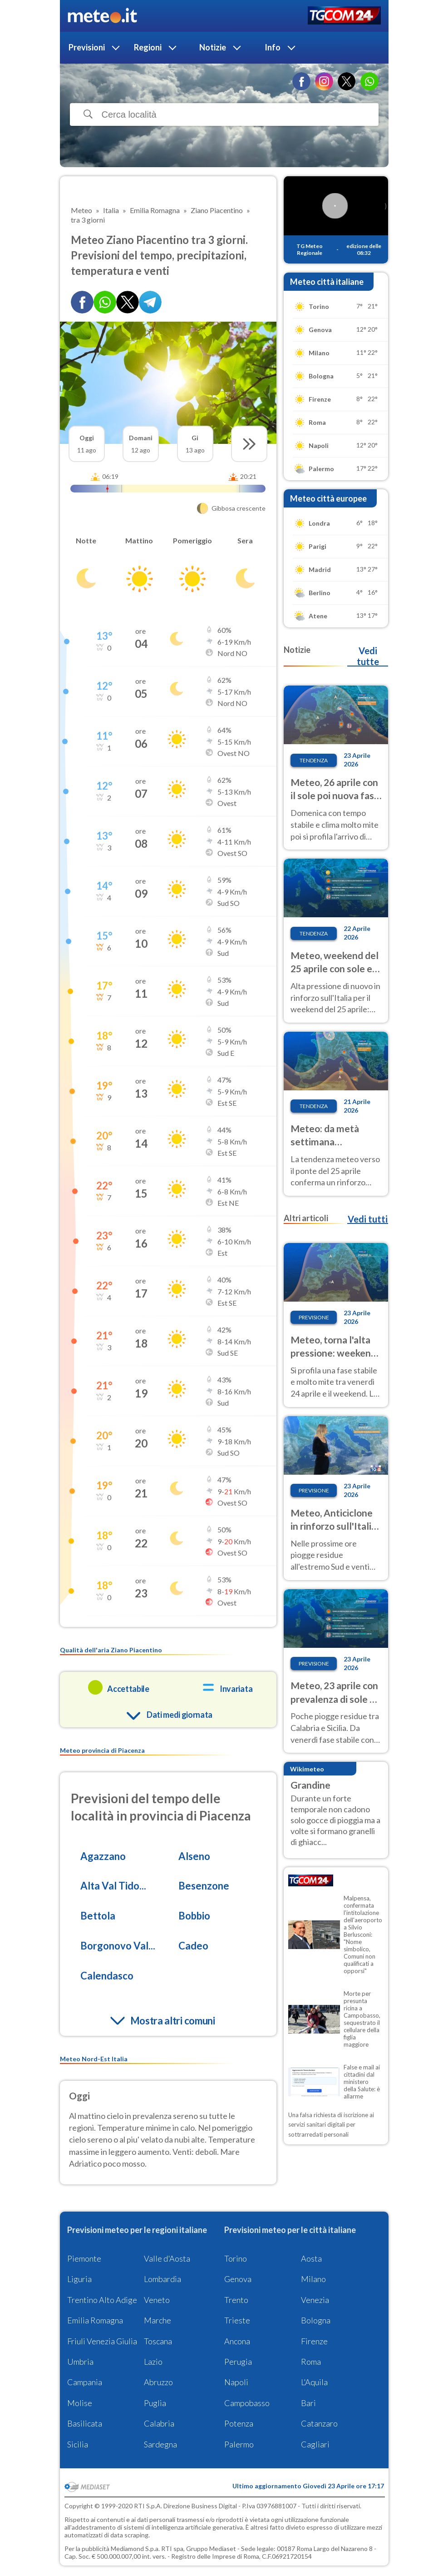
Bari (308, 2403)
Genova (237, 2279)
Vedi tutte (368, 656)
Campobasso (247, 2403)
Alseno (194, 1856)
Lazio (153, 2362)
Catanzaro (319, 2423)
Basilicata (84, 2423)
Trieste (237, 2320)
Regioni (148, 47)
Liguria (79, 2279)
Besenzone (203, 1886)
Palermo (239, 2444)
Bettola (97, 1916)
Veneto (157, 2300)
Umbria (80, 2362)
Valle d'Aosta (167, 2258)
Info (273, 47)
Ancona (237, 2341)
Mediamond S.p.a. (135, 2548)
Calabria (159, 2423)
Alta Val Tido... (113, 1886)
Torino (235, 2258)
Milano (313, 2279)
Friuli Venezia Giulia (102, 2341)
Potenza (238, 2423)
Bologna (315, 2320)
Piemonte (84, 2258)
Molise (79, 2403)
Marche (157, 2320)
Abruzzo (158, 2382)
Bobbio (194, 1916)
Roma (311, 2362)
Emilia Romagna (95, 2320)
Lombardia (162, 2279)
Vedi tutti (368, 1218)
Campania (84, 2382)
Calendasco (106, 1975)
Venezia (315, 2300)
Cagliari (315, 2444)
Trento (236, 2300)
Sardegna (160, 2444)
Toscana (158, 2341)
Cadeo (193, 1945)
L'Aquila (314, 2382)
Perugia (238, 2362)
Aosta (311, 2258)
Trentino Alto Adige (102, 2300)
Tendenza (314, 760)
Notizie (212, 47)
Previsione (314, 1317)
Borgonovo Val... (117, 1945)
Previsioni (87, 47)
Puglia (155, 2403)
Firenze (314, 2341)
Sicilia (77, 2444)
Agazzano (103, 1856)
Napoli (236, 2382)
